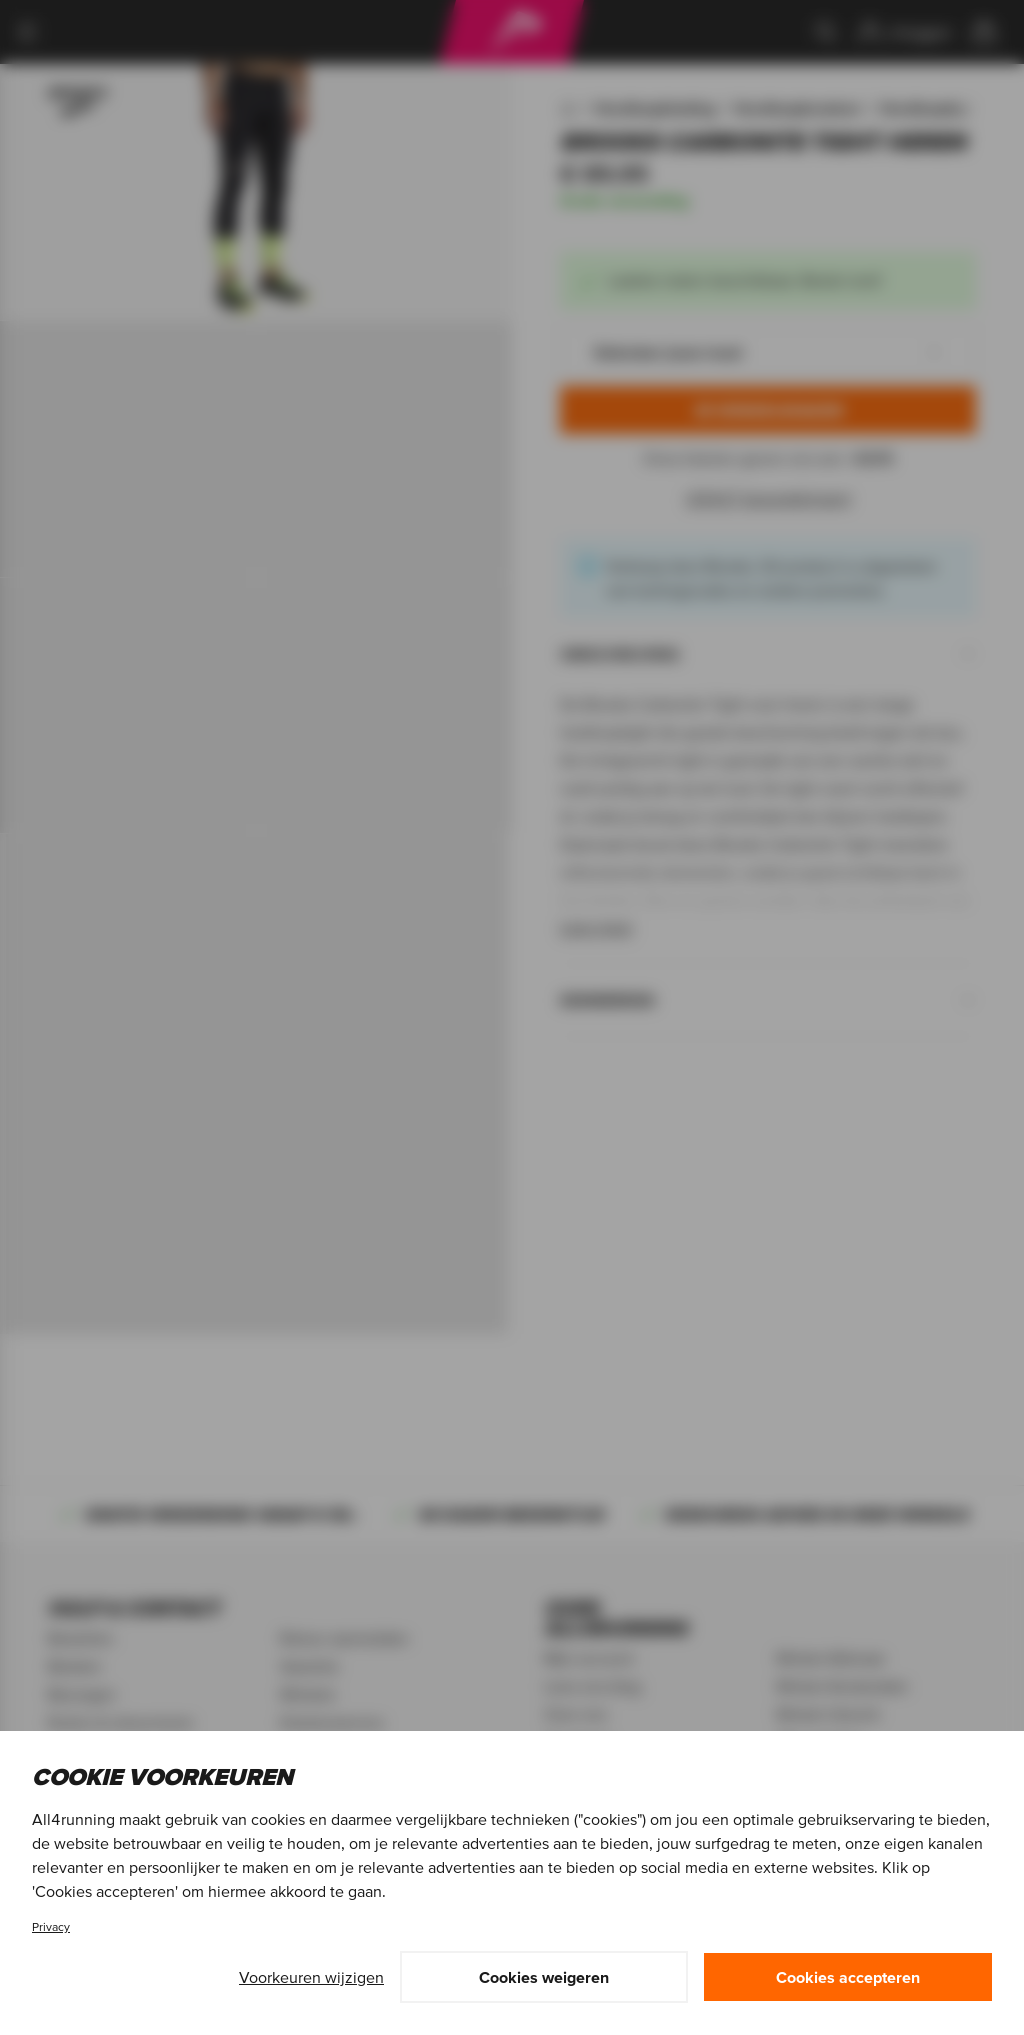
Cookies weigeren (544, 1977)
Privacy (51, 1926)
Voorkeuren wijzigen (311, 1977)
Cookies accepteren (848, 1977)
